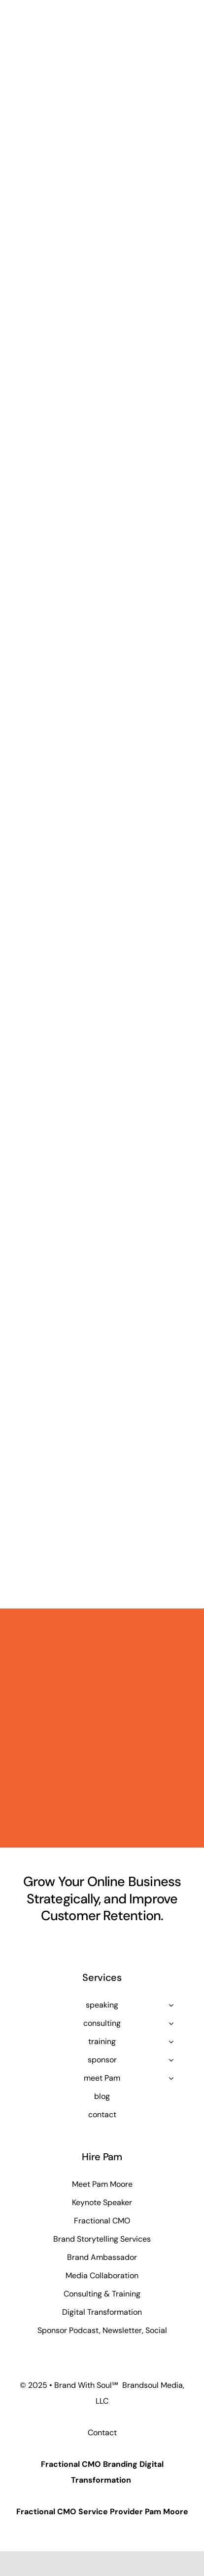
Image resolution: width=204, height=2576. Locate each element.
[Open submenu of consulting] (171, 2023)
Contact (102, 2432)
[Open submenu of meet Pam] (171, 2078)
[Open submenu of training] (171, 2042)
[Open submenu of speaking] (171, 2005)
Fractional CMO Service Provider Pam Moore (102, 2511)
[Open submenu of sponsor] (171, 2060)
